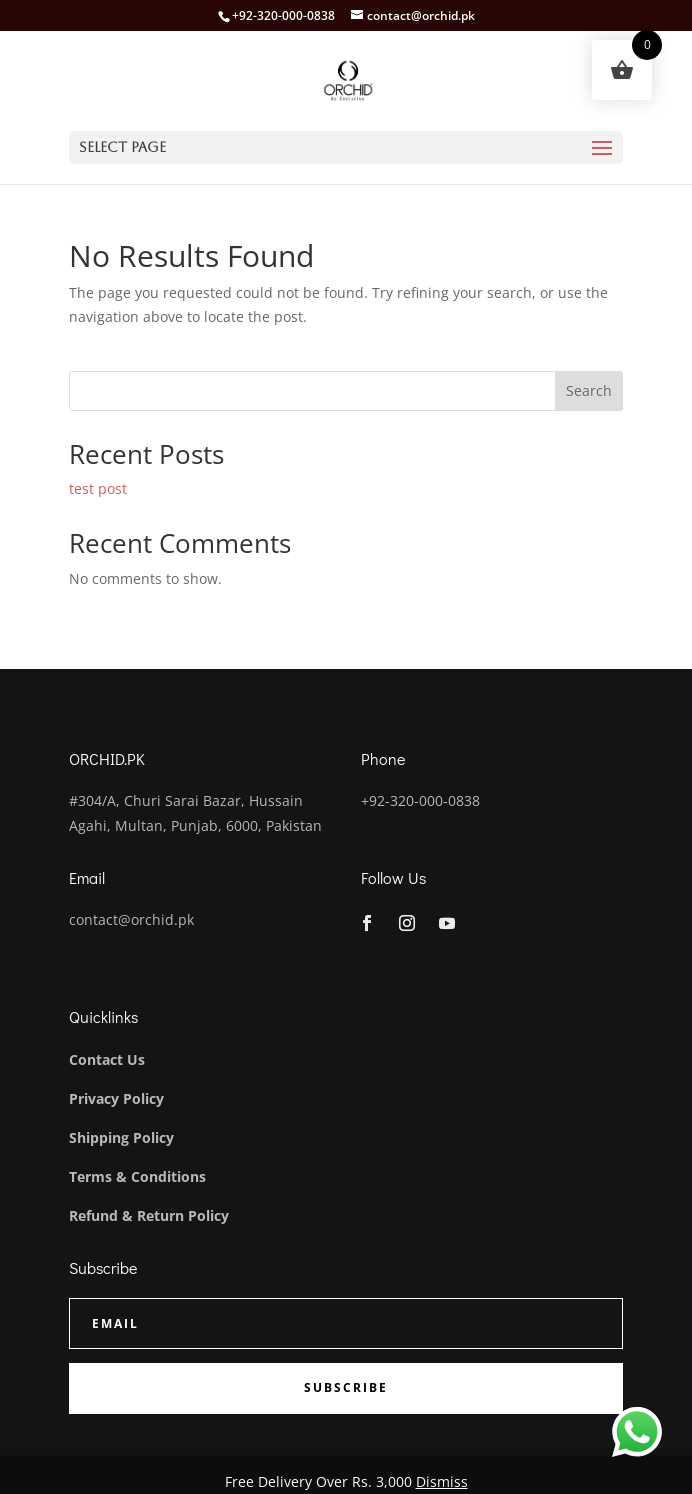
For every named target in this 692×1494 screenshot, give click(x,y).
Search (589, 390)
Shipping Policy (121, 1137)
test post (98, 488)
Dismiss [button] (442, 1481)
